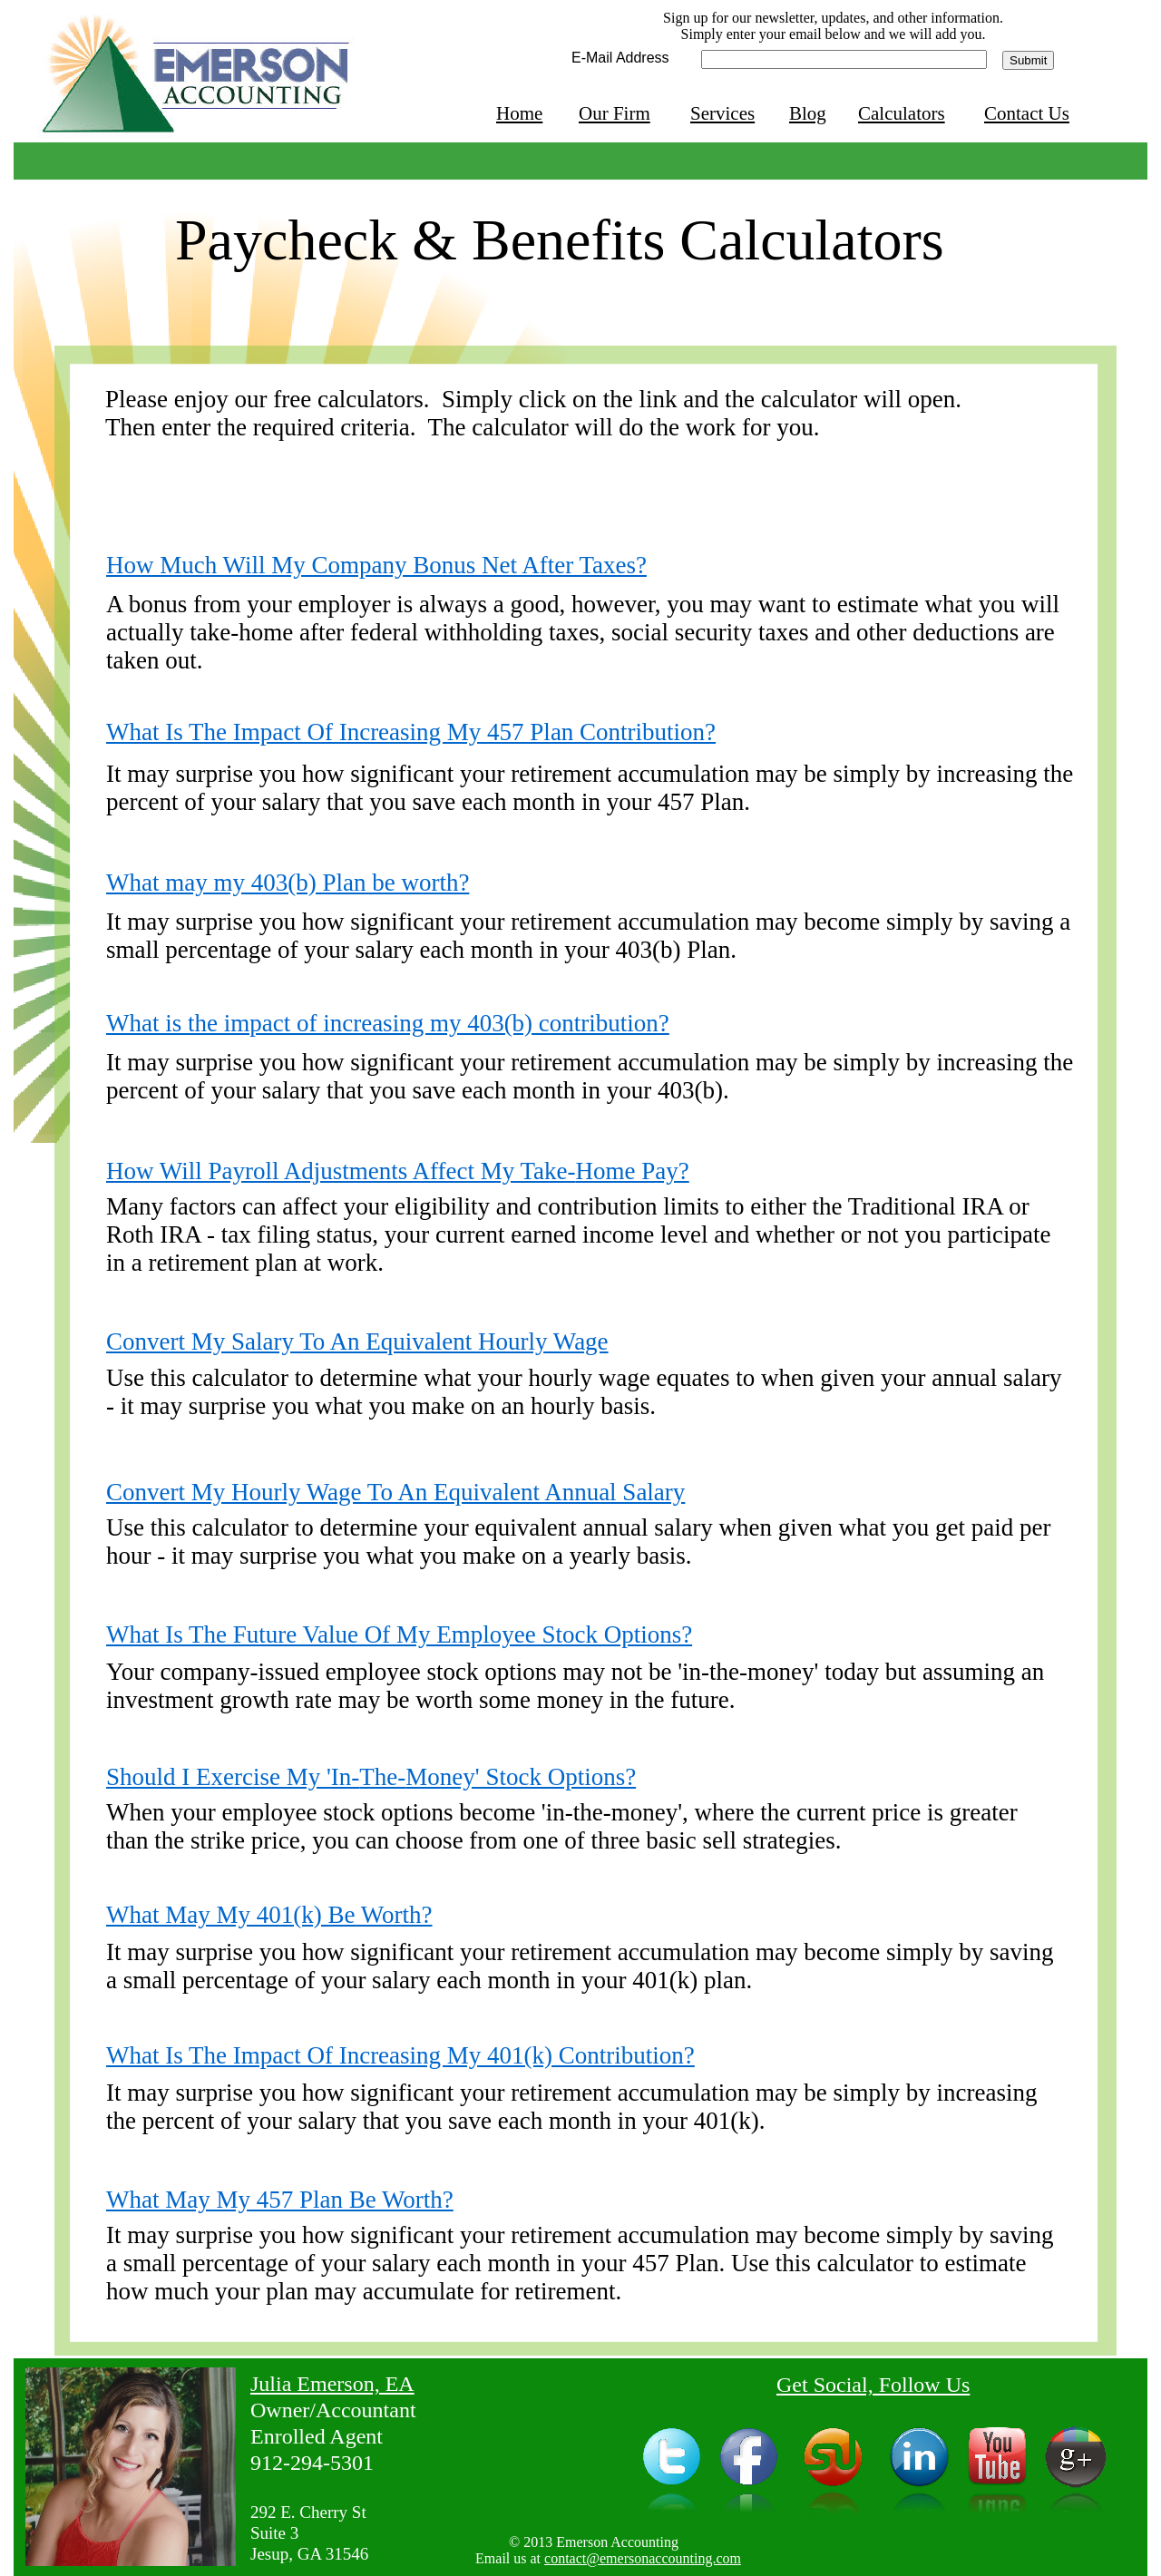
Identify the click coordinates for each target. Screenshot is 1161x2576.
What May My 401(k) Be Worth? (269, 1914)
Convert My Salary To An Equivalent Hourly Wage (357, 1341)
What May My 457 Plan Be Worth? (280, 2199)
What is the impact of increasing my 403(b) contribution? (387, 1023)
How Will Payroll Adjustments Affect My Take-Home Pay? (397, 1171)
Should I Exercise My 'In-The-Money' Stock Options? (371, 1777)
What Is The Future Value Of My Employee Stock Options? (399, 1634)
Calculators (901, 113)
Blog (807, 113)
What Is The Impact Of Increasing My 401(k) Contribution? (400, 2055)
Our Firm (614, 113)
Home (519, 113)
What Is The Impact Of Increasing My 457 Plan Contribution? (411, 732)
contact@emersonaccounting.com (642, 2558)
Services (722, 113)
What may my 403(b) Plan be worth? (287, 882)
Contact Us (1026, 113)
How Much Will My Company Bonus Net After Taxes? (376, 565)
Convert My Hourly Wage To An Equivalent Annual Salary (395, 1492)
